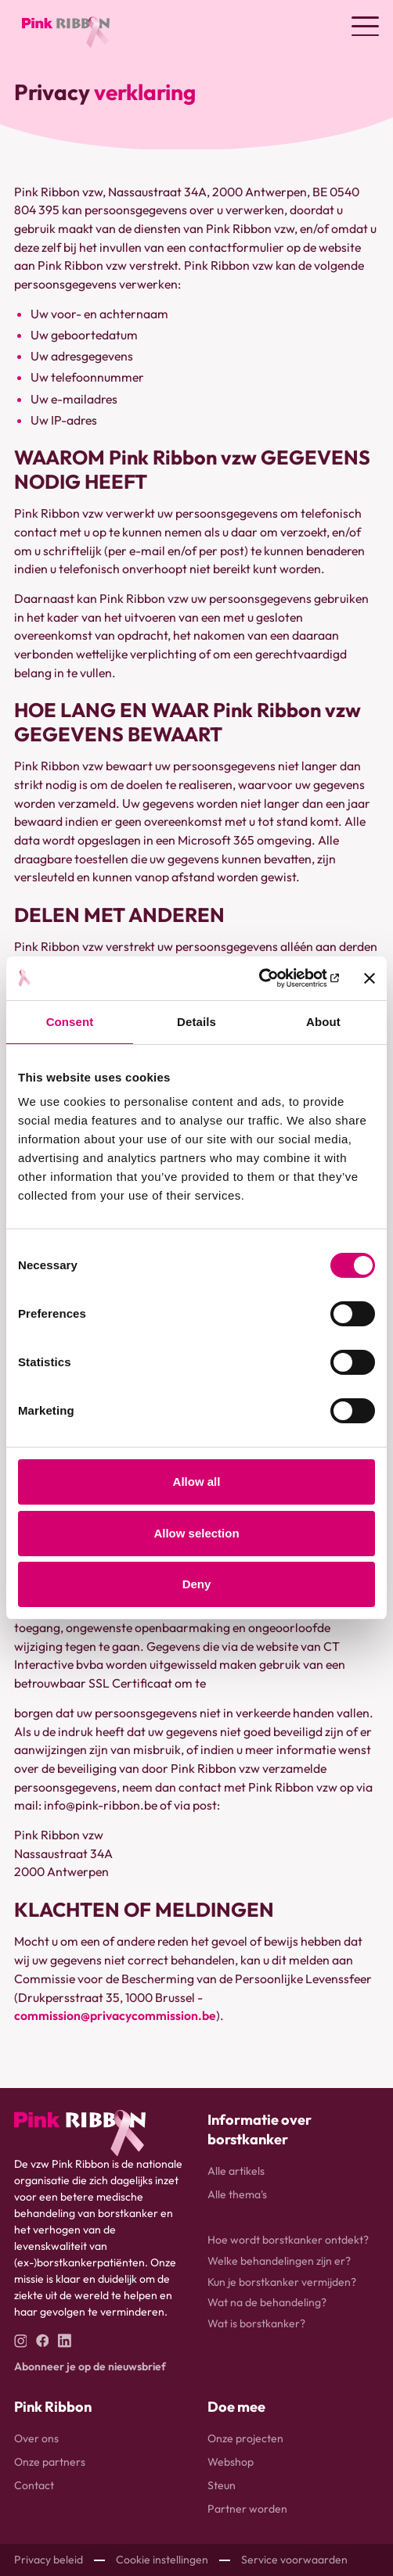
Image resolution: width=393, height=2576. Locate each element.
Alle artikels (236, 2171)
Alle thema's (237, 2194)
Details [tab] (196, 1021)
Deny (196, 1584)
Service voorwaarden (294, 2560)
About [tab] (323, 1021)
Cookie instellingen (162, 2560)
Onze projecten (245, 2438)
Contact (34, 2485)
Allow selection (196, 1533)
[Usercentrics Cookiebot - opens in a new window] (270, 978)
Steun (221, 2485)
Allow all (197, 1481)
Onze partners (49, 2462)
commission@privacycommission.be (115, 2015)
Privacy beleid (48, 2560)
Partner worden (247, 2509)
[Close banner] (369, 978)
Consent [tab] (70, 1021)
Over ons (36, 2438)
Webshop (230, 2462)
